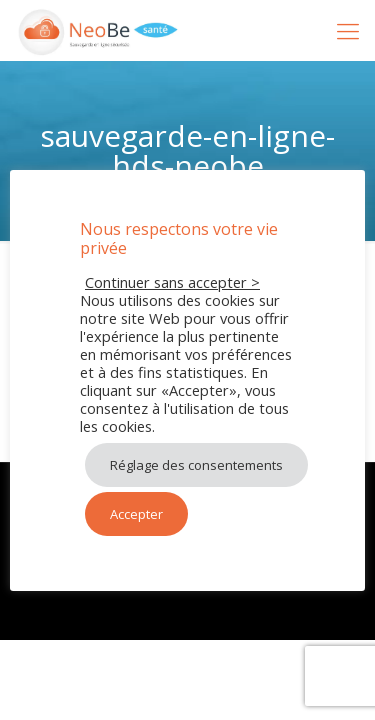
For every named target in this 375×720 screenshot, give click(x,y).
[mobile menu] (348, 30)
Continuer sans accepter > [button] (172, 282)
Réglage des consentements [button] (196, 465)
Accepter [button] (136, 514)
